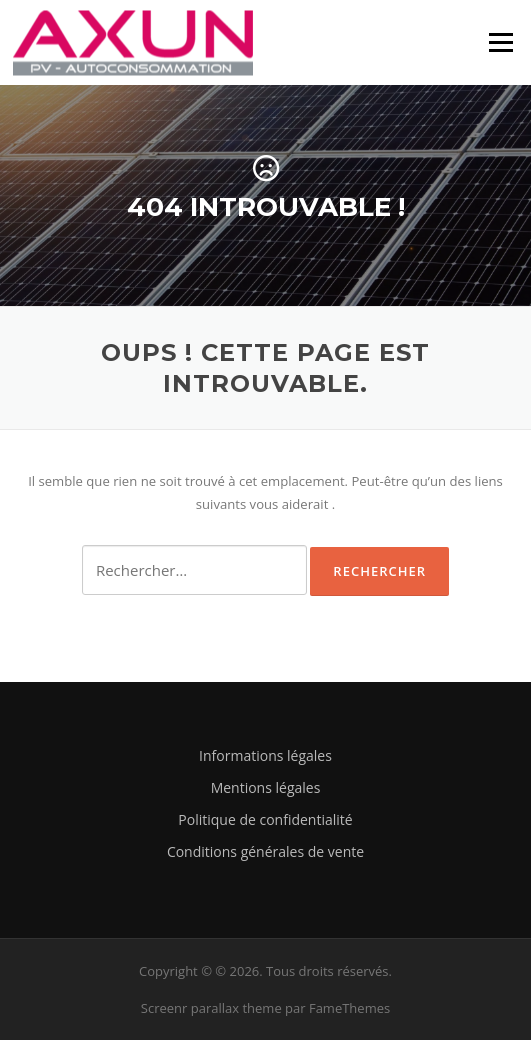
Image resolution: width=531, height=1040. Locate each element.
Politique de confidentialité (265, 819)
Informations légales (265, 755)
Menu (500, 42)
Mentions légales (266, 787)
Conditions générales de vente (265, 851)
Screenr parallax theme (211, 1008)
